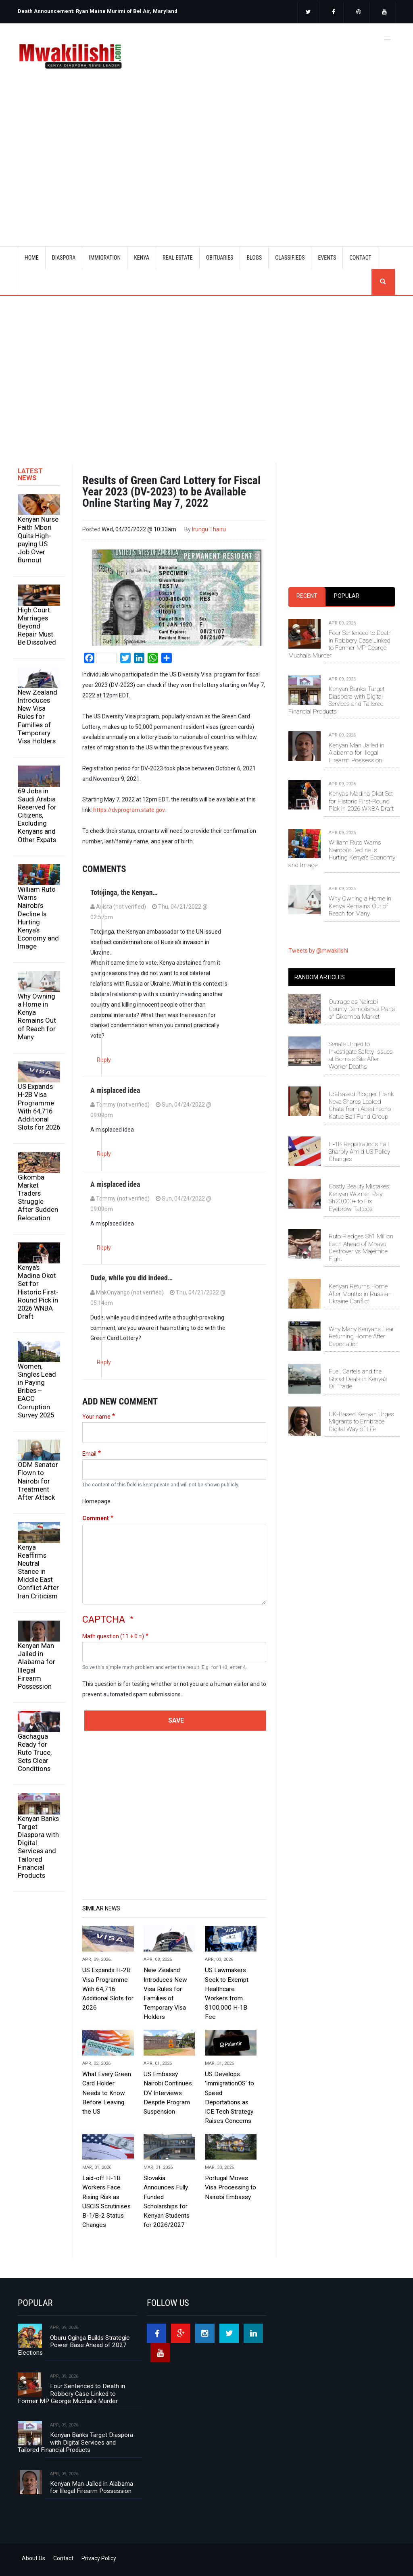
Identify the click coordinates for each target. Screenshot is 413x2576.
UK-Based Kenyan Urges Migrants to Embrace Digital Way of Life (361, 1422)
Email (89, 1453)
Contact (63, 2558)
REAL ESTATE (178, 257)
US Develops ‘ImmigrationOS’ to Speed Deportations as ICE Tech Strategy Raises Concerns (229, 2097)
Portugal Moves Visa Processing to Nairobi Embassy (230, 2187)
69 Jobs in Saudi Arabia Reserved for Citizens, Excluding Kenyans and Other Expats (37, 815)
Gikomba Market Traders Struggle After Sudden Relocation (38, 1197)
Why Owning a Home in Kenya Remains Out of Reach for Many (37, 1016)
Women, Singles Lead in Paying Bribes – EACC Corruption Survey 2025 (37, 1390)
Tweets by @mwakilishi (318, 950)
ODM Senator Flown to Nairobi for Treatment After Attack (38, 1481)
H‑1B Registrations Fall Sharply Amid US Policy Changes (359, 1151)
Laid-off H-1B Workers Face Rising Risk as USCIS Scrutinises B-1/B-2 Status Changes (106, 2201)
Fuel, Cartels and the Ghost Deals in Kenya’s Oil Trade (358, 1379)
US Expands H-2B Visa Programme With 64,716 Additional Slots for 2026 (39, 1106)
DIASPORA (64, 257)
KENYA (141, 257)
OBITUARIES (220, 257)
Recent (306, 596)
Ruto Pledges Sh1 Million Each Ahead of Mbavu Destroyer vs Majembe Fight (361, 1247)
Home (32, 257)
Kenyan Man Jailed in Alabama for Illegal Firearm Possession (36, 1666)
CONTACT (360, 257)
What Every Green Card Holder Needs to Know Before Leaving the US (106, 2092)
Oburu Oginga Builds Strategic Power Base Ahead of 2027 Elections (73, 2345)
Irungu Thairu (209, 529)
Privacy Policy (98, 2558)
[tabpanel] (341, 760)
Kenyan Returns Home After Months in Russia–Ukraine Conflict (360, 1294)
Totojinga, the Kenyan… (124, 892)
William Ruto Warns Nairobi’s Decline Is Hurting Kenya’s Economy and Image (38, 917)
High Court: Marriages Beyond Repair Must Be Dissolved (37, 626)
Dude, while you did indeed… (131, 1277)
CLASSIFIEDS (290, 257)
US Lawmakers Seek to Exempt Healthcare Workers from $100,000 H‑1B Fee (226, 1993)
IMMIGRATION (105, 257)
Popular (346, 596)
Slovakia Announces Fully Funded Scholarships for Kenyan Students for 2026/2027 (167, 2201)
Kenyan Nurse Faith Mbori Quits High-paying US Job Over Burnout (38, 539)
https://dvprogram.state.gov (129, 810)
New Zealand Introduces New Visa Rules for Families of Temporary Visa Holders (37, 716)
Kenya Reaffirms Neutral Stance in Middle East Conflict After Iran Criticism (38, 1571)
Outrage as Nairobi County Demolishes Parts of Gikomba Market (362, 1009)
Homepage (96, 1501)
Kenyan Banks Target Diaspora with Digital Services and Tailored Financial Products (38, 1846)
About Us (33, 2558)
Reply (104, 1060)
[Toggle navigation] (387, 37)
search (383, 282)
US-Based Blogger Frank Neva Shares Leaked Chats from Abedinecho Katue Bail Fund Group (361, 1105)
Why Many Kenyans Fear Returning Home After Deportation (361, 1336)
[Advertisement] (216, 156)
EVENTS (327, 257)
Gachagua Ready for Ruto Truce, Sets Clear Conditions (35, 1752)
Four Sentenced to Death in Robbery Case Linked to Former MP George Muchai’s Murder (340, 644)
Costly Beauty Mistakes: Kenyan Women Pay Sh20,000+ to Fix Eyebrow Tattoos (359, 1197)
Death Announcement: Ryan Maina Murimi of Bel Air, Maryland (97, 11)
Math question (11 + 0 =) (113, 1636)
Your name (96, 1416)
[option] (110, 8)
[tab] (306, 596)
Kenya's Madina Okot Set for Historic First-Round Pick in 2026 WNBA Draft (38, 1291)
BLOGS (254, 257)
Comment (95, 1518)
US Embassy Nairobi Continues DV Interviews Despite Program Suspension (168, 2092)
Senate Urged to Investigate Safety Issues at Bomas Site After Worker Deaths (361, 1055)
